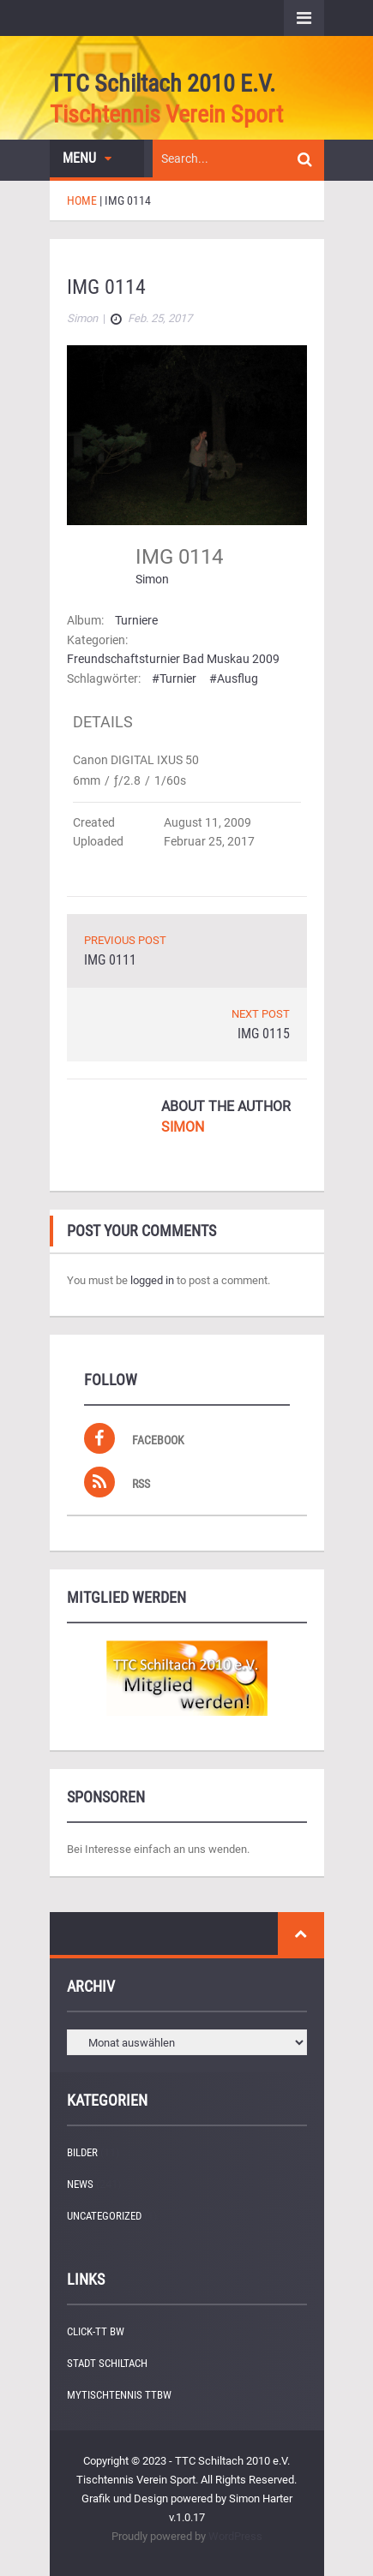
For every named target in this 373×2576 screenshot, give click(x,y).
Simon (152, 579)
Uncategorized (104, 2215)
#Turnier (174, 678)
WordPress (235, 2536)
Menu (87, 158)
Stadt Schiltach (107, 2363)
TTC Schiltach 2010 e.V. (162, 83)
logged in (152, 1280)
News (80, 2184)
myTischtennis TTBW (119, 2394)
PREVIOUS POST (125, 940)
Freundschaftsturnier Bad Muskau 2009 (173, 659)
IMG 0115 (264, 1033)
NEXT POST (261, 1013)
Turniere (136, 620)
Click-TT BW (95, 2331)
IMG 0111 (110, 960)
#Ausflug (233, 678)
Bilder (82, 2152)
